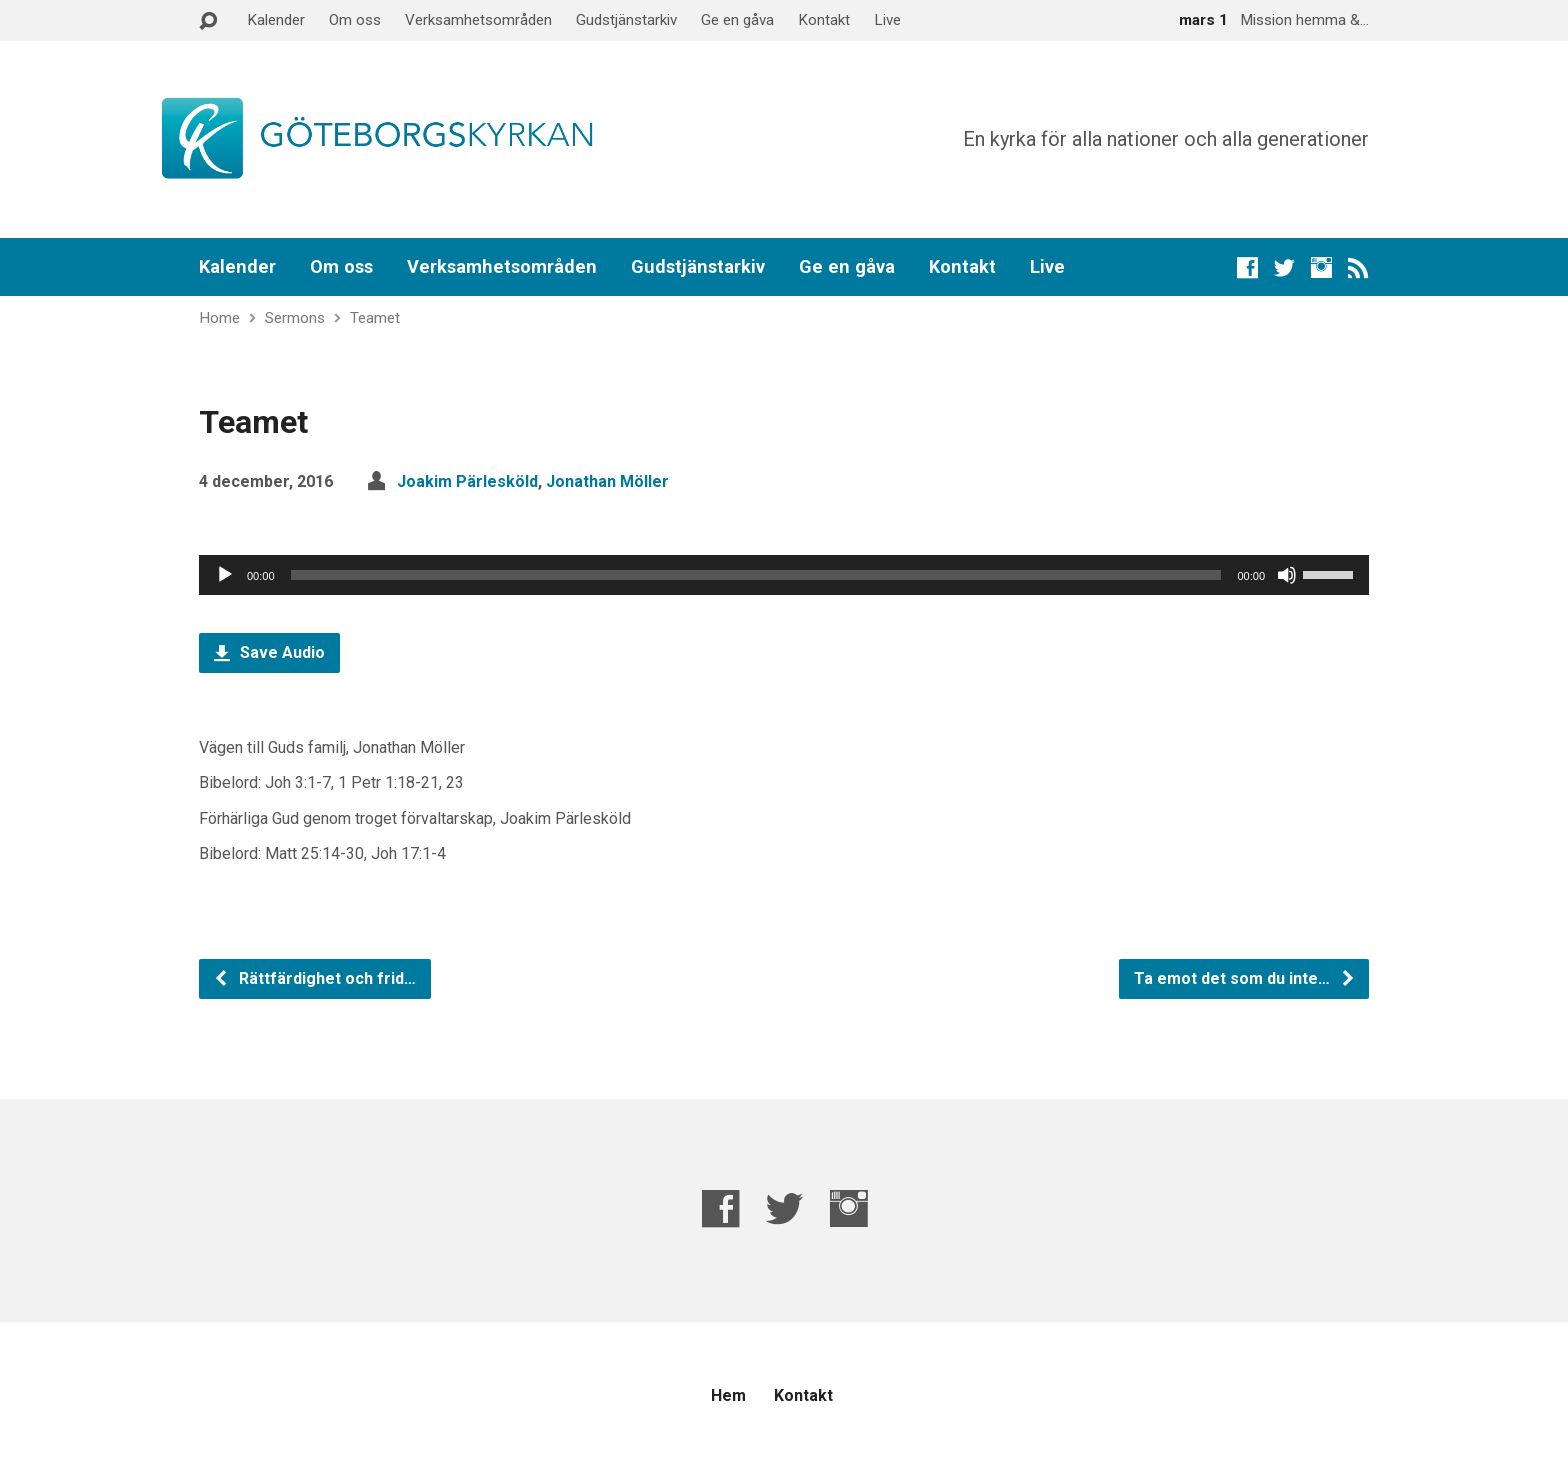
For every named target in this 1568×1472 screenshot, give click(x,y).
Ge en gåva (737, 20)
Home (219, 318)
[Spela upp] (225, 575)
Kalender (276, 20)
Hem (728, 1395)
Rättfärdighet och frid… (314, 978)
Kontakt (824, 20)
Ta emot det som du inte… (1245, 978)
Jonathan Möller (607, 481)
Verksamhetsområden (478, 20)
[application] (784, 575)
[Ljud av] (1287, 575)
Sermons (295, 318)
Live (887, 20)
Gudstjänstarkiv (626, 20)
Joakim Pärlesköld (467, 481)
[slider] (756, 575)
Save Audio (269, 652)
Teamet (375, 318)
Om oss (355, 20)
